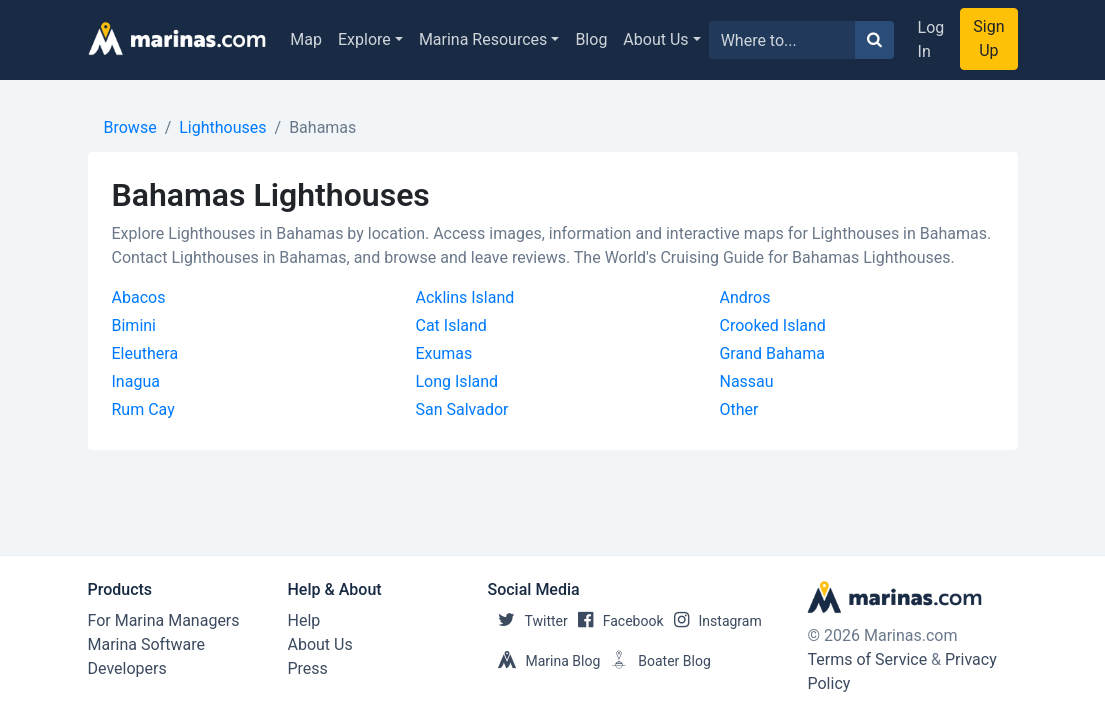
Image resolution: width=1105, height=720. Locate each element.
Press (308, 668)
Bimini (134, 325)
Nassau (746, 381)
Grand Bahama (771, 353)
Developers (127, 668)
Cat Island (450, 325)
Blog (591, 39)
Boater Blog (655, 661)
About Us (655, 39)
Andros (744, 297)
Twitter (528, 621)
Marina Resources (483, 39)
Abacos (139, 297)
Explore (364, 39)
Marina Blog (544, 661)
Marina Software (146, 644)
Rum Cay (143, 409)
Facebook (616, 621)
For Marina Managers (164, 620)
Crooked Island (772, 325)
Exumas (443, 353)
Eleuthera (145, 353)
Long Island (456, 381)
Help (304, 620)
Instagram (713, 621)
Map (306, 39)
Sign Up (988, 38)
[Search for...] (782, 40)
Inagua (136, 381)
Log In (931, 39)
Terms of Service (867, 659)
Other (738, 409)
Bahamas (322, 127)
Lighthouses (222, 127)
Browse (130, 127)
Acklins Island (464, 297)
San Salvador (461, 409)
